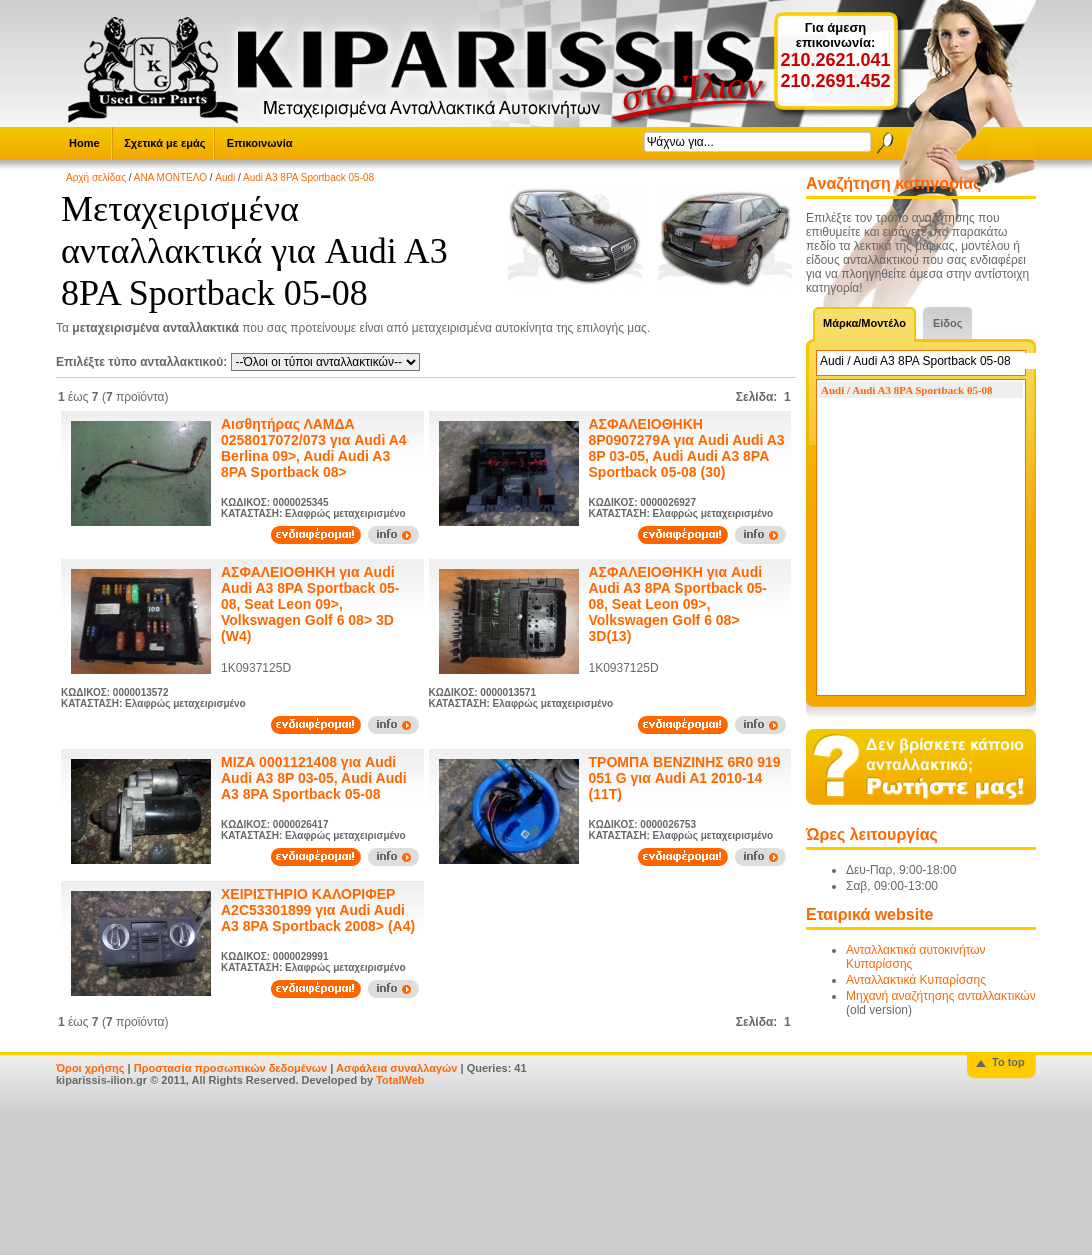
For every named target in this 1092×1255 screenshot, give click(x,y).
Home (84, 143)
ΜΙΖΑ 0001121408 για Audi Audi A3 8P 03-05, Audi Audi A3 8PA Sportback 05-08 (314, 778)
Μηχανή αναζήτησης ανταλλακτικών (941, 996)
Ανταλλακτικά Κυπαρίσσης (916, 980)
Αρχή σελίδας (96, 177)
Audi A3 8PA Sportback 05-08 (308, 177)
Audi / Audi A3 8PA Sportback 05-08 (907, 390)
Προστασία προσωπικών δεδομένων (230, 1068)
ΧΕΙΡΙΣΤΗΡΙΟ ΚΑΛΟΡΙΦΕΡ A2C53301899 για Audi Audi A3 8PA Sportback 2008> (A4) (318, 910)
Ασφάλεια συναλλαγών (397, 1068)
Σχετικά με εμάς (164, 143)
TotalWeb (400, 1080)
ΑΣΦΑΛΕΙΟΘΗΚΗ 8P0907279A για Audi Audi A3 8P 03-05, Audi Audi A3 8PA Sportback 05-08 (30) (687, 448)
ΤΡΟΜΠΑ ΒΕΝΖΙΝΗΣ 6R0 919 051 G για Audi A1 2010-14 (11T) (685, 778)
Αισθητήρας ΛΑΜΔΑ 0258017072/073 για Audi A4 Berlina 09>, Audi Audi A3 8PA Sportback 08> (314, 448)
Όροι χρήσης (90, 1068)
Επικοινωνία (260, 143)
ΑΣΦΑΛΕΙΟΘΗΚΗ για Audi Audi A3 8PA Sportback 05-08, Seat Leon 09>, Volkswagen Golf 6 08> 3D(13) (678, 604)
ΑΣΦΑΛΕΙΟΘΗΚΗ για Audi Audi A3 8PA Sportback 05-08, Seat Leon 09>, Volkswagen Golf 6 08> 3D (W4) (310, 604)
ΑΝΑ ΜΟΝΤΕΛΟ (170, 177)
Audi (225, 177)
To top (1008, 1062)
